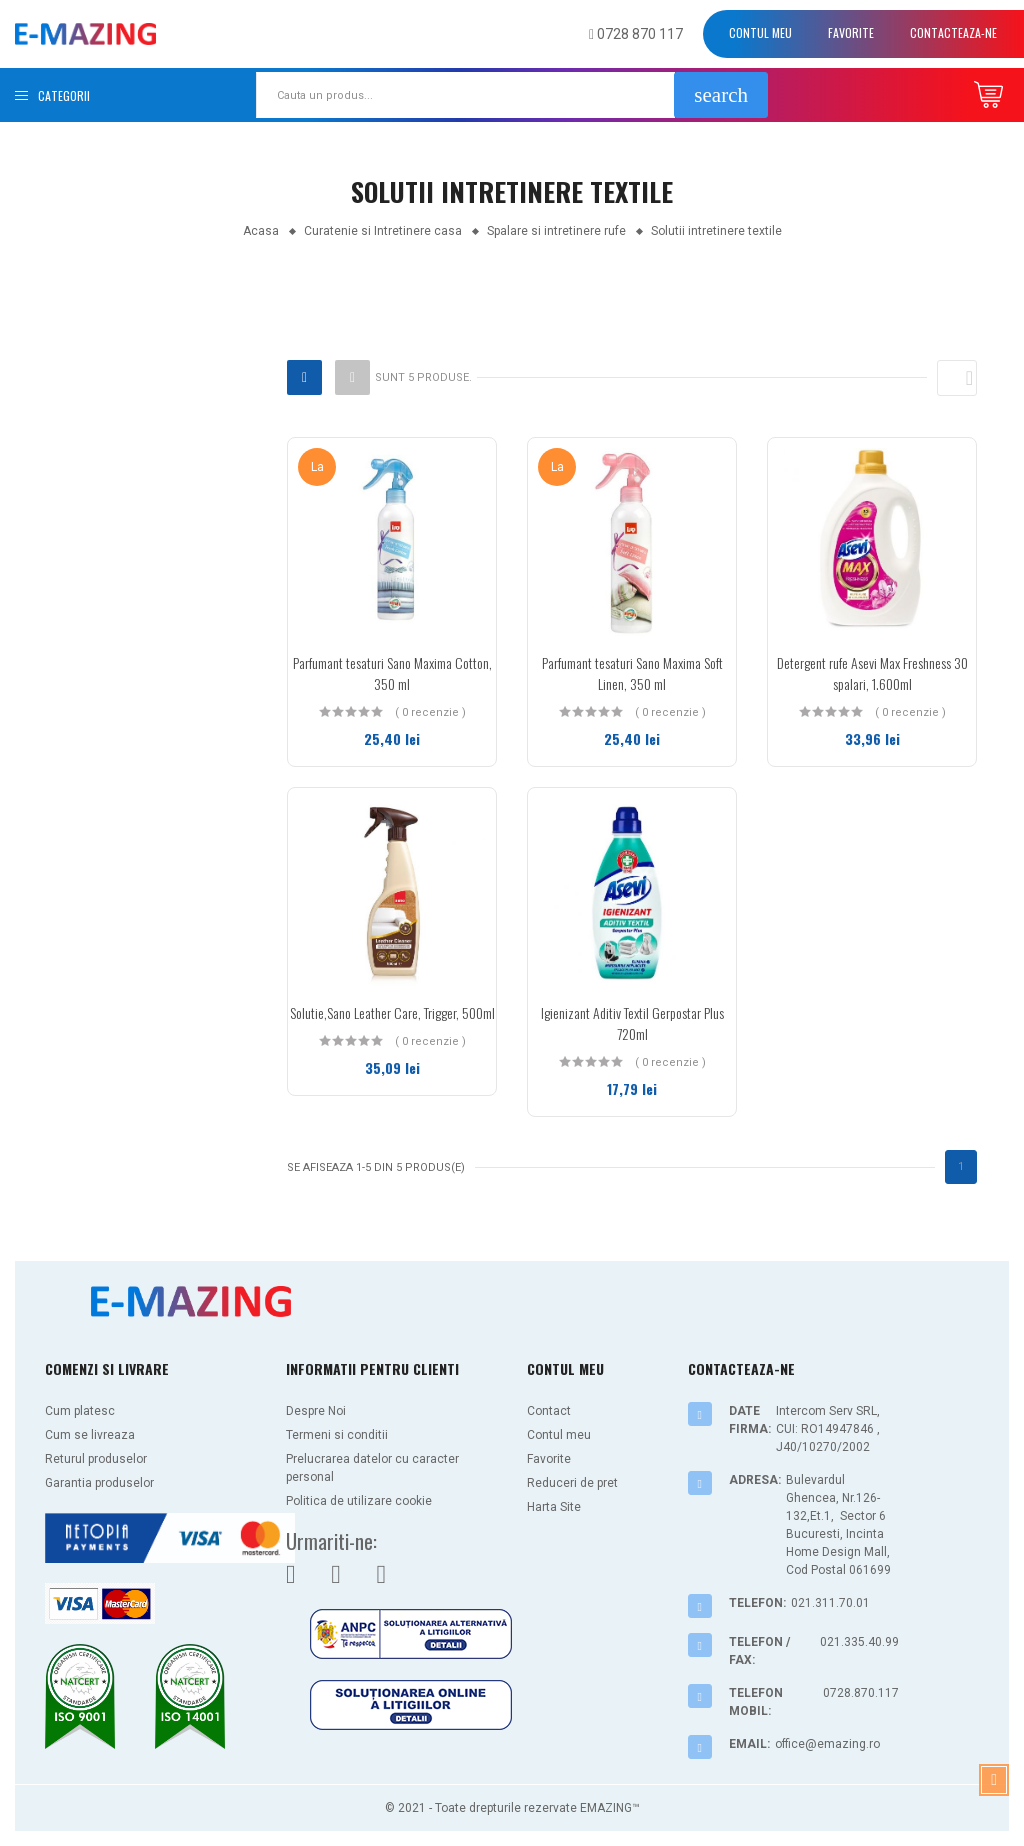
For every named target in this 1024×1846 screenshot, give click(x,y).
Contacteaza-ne (953, 32)
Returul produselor (96, 1459)
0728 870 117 (636, 34)
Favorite (851, 32)
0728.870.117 (861, 1693)
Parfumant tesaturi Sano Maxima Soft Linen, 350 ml (632, 673)
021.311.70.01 (830, 1603)
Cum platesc (80, 1411)
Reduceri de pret (572, 1483)
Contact (549, 1411)
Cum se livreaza (90, 1435)
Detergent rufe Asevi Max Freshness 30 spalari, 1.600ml (872, 673)
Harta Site (554, 1507)
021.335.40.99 (859, 1642)
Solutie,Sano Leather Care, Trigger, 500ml (392, 1012)
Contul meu (760, 32)
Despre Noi (316, 1411)
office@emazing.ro (827, 1744)
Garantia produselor (99, 1483)
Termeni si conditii (337, 1435)
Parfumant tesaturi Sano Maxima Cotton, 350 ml (392, 673)
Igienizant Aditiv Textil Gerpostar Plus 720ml (632, 1023)
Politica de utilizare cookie (359, 1501)
